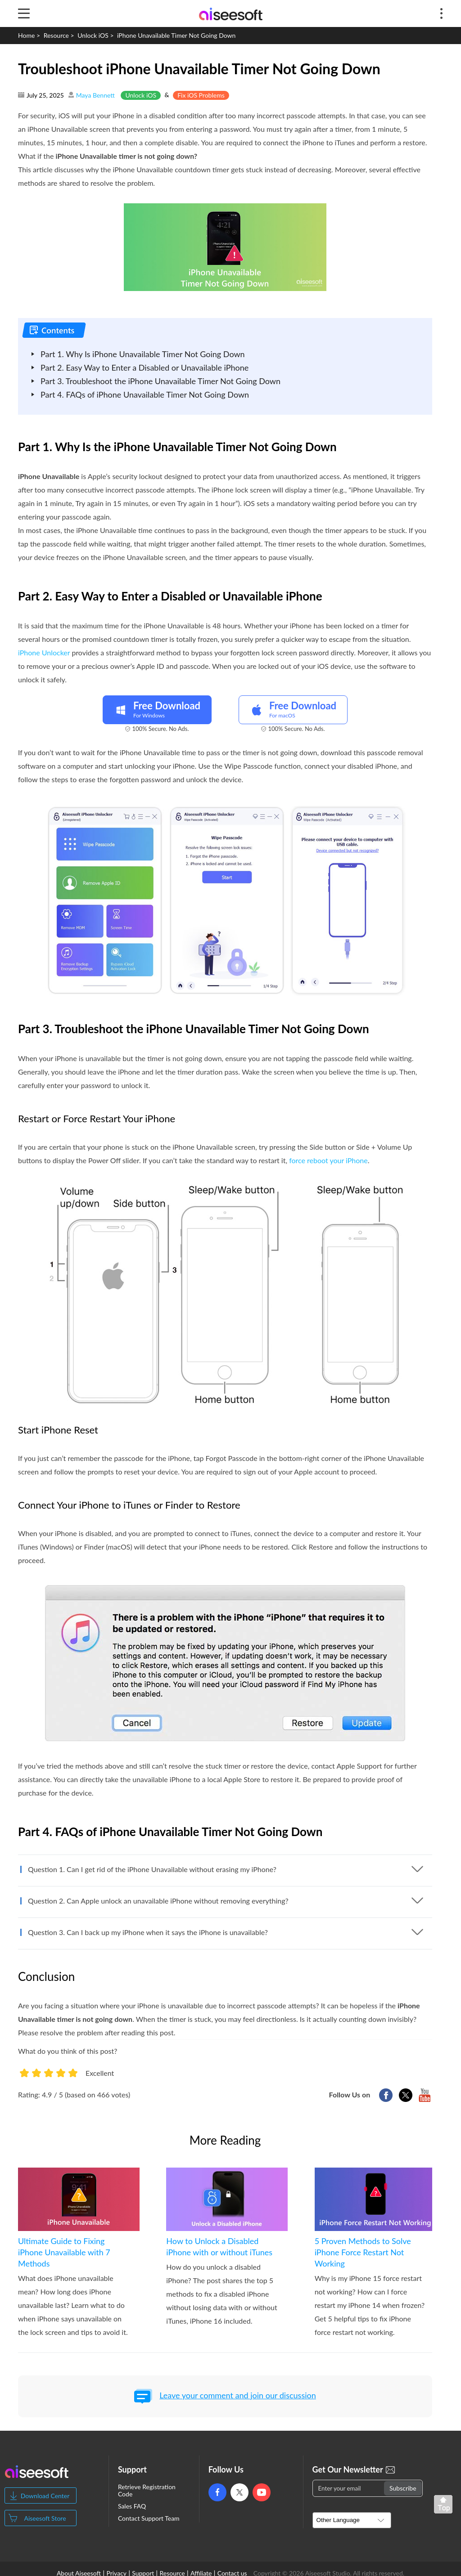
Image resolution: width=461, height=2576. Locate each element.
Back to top (445, 2506)
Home (26, 35)
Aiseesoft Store (45, 2518)
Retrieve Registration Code (147, 2490)
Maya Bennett (95, 95)
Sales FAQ (132, 2506)
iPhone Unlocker (44, 652)
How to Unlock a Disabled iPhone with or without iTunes (219, 2246)
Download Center (45, 2496)
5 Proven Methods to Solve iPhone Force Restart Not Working (363, 2252)
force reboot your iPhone (328, 1160)
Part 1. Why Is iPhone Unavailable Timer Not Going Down (143, 354)
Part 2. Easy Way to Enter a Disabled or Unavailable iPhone (145, 367)
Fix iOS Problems (201, 95)
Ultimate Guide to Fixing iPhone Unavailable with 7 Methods (64, 2252)
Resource (56, 35)
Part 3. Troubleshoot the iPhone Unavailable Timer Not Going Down (160, 381)
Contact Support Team (149, 2518)
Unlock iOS (92, 35)
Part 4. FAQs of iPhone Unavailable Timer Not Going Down (145, 394)
